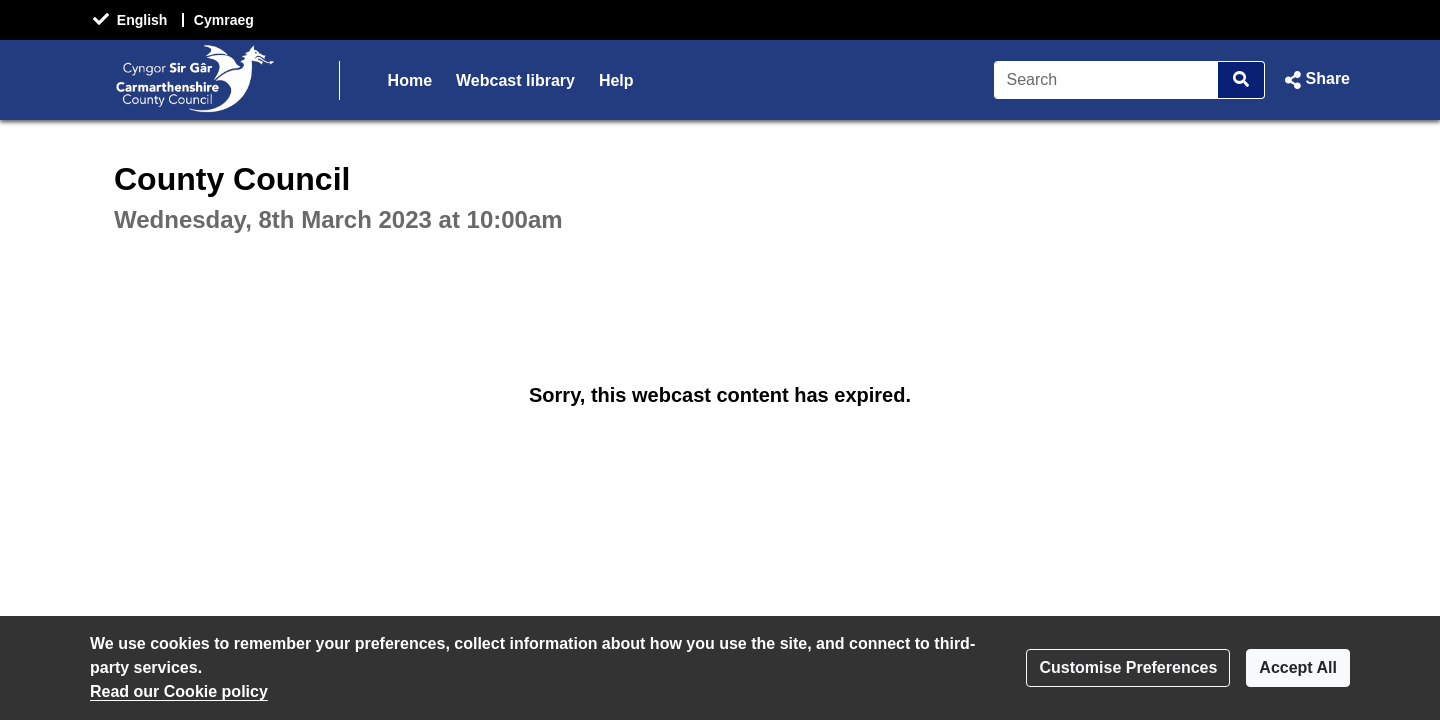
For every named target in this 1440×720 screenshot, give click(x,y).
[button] (1315, 80)
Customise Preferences (1128, 667)
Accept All (1298, 667)
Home (410, 80)
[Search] (1106, 80)
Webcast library (515, 80)
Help (616, 80)
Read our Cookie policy (179, 691)
